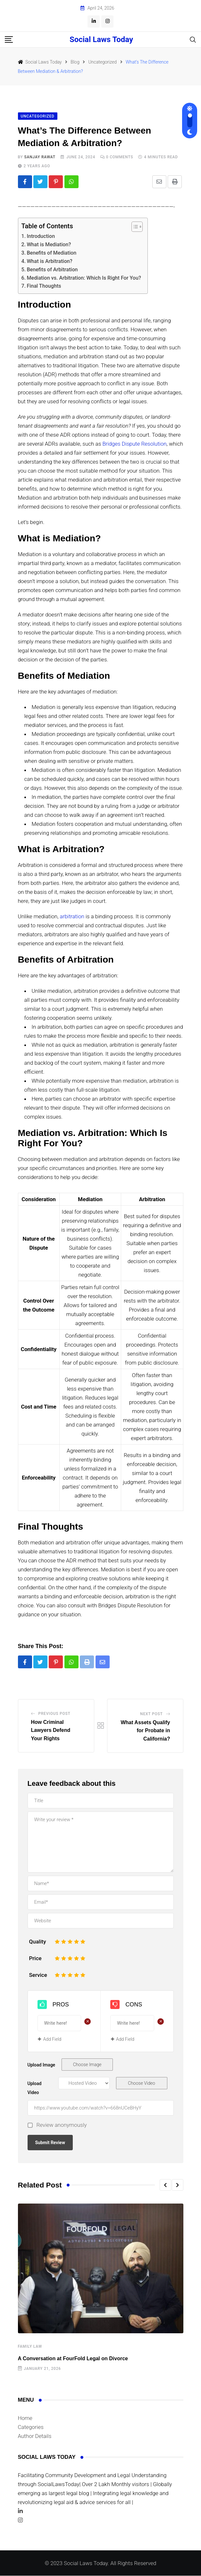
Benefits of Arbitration (52, 269)
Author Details (35, 2436)
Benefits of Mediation (51, 253)
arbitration (72, 916)
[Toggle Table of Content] (134, 227)
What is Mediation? (49, 245)
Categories (31, 2427)
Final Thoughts (44, 286)
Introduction (41, 236)
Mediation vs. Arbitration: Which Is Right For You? (84, 278)
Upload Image (41, 2065)
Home (25, 2418)
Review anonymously (62, 2126)
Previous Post (54, 1714)
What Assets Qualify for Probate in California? (145, 1731)
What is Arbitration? (49, 261)
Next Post (151, 1714)
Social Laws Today (101, 39)
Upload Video (35, 2089)
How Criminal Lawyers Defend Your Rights (51, 1731)
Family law (30, 2347)
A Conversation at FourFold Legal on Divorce (73, 2359)
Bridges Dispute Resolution (134, 444)
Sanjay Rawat (39, 157)
